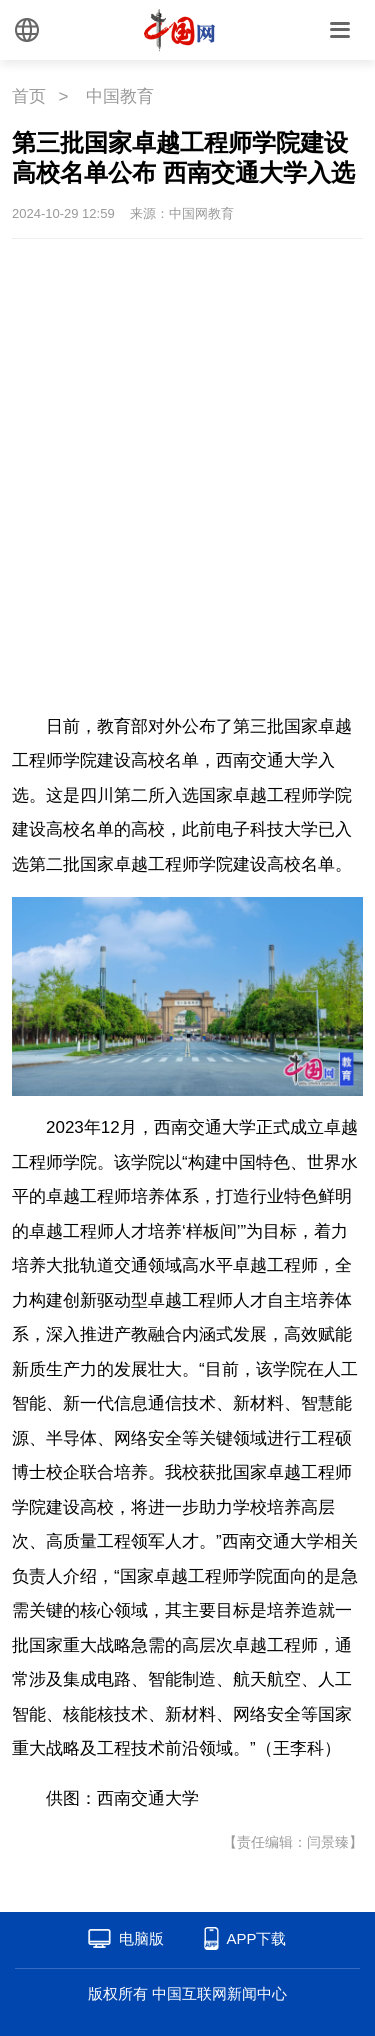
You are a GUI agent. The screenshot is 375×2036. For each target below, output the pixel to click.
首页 (29, 96)
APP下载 (256, 1938)
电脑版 (141, 1938)
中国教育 (120, 96)
